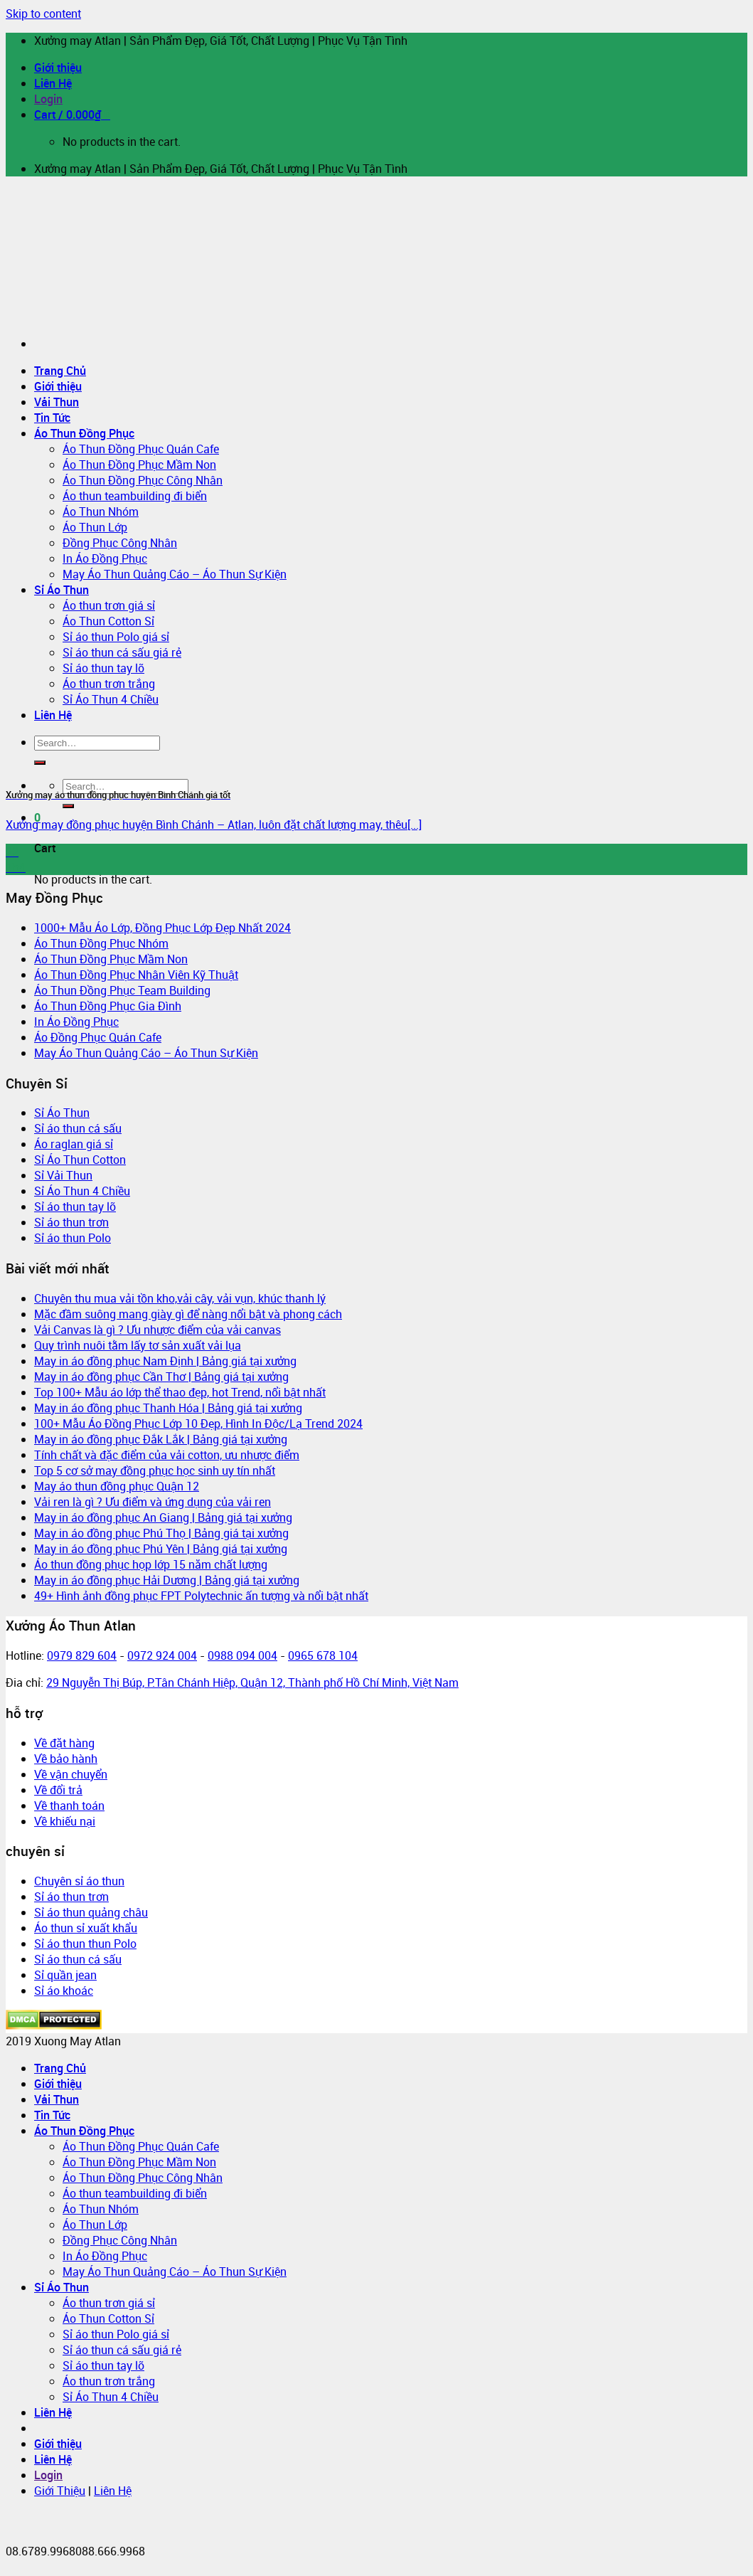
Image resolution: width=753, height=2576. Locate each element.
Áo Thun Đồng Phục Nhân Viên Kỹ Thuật (136, 974)
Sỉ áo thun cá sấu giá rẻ (122, 652)
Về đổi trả (58, 1790)
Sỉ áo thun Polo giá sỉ (116, 637)
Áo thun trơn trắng (109, 2381)
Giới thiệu (58, 67)
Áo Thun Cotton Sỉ (108, 621)
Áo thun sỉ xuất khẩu (85, 1928)
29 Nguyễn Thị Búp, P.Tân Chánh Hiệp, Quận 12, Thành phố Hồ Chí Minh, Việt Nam (252, 1682)
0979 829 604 (82, 1655)
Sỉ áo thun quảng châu (91, 1912)
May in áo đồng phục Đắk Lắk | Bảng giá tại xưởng (160, 1439)
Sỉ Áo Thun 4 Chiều (82, 1191)
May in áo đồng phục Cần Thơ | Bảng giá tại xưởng (161, 1376)
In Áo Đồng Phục (105, 558)
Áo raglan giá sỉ (73, 1144)
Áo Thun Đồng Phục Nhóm (101, 943)
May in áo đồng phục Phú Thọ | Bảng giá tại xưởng (161, 1533)
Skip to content (43, 13)
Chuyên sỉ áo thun (79, 1881)
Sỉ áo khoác (63, 1990)
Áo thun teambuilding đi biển (135, 496)
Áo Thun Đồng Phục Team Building (122, 990)
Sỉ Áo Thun (61, 590)
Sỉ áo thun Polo (72, 1238)
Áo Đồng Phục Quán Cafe (97, 1037)
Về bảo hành (65, 1758)
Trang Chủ (60, 370)
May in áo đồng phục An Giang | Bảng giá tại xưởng (163, 1517)
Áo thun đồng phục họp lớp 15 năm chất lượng (150, 1564)
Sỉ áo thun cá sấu (78, 1128)
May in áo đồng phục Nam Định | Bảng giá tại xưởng (165, 1361)
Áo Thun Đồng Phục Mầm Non (139, 464)
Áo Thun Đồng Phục (84, 433)
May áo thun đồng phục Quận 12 (116, 1486)
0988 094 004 (242, 1655)
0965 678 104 (323, 1655)
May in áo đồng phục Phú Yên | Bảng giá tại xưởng (160, 1549)
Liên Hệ (53, 83)
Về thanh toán (69, 1805)
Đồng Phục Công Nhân (120, 543)
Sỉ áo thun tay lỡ (75, 1206)
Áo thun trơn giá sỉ (109, 605)
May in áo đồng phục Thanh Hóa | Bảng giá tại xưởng (168, 1408)
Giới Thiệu (59, 2490)
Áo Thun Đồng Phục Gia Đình (107, 1006)
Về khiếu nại (64, 1821)
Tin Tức (52, 417)
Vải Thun (56, 402)
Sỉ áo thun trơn (71, 1222)
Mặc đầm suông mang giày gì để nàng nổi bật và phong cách (188, 1314)
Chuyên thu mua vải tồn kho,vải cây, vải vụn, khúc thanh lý (180, 1298)
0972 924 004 (162, 1655)
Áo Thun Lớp (95, 527)
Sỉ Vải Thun (63, 1175)
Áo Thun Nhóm (101, 511)
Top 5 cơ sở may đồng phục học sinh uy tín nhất (154, 1470)
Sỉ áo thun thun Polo (85, 1943)
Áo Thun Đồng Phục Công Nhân (143, 480)
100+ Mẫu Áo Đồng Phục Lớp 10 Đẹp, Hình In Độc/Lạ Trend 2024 (198, 1423)
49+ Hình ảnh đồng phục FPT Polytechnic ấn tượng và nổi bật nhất (201, 1596)
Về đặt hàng (64, 1743)
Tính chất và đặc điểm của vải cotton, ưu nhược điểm (166, 1455)
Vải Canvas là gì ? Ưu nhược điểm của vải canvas (157, 1329)
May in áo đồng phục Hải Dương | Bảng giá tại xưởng (166, 1580)
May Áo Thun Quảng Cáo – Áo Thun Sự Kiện (175, 574)
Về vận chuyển (70, 1774)
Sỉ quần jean (65, 1975)
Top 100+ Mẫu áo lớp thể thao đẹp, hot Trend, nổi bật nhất (180, 1392)
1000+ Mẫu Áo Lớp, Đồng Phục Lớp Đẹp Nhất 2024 (162, 927)
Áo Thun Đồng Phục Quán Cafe (141, 449)
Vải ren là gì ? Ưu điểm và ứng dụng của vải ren (152, 1502)
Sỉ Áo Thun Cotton (80, 1159)
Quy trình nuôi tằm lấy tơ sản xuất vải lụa (137, 1345)
